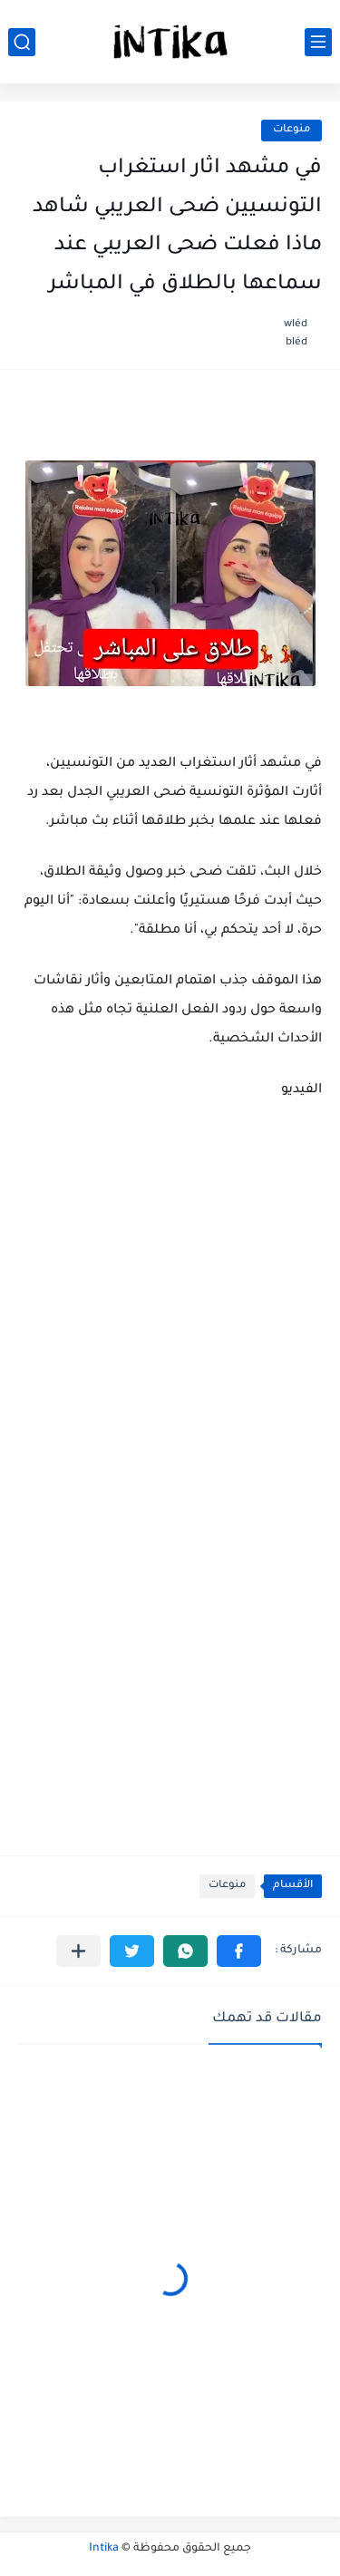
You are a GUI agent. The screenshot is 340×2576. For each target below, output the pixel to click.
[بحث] (21, 42)
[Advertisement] (170, 1587)
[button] (239, 1951)
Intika (104, 2548)
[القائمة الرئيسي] (318, 42)
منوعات (291, 130)
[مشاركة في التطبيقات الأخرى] (78, 1951)
